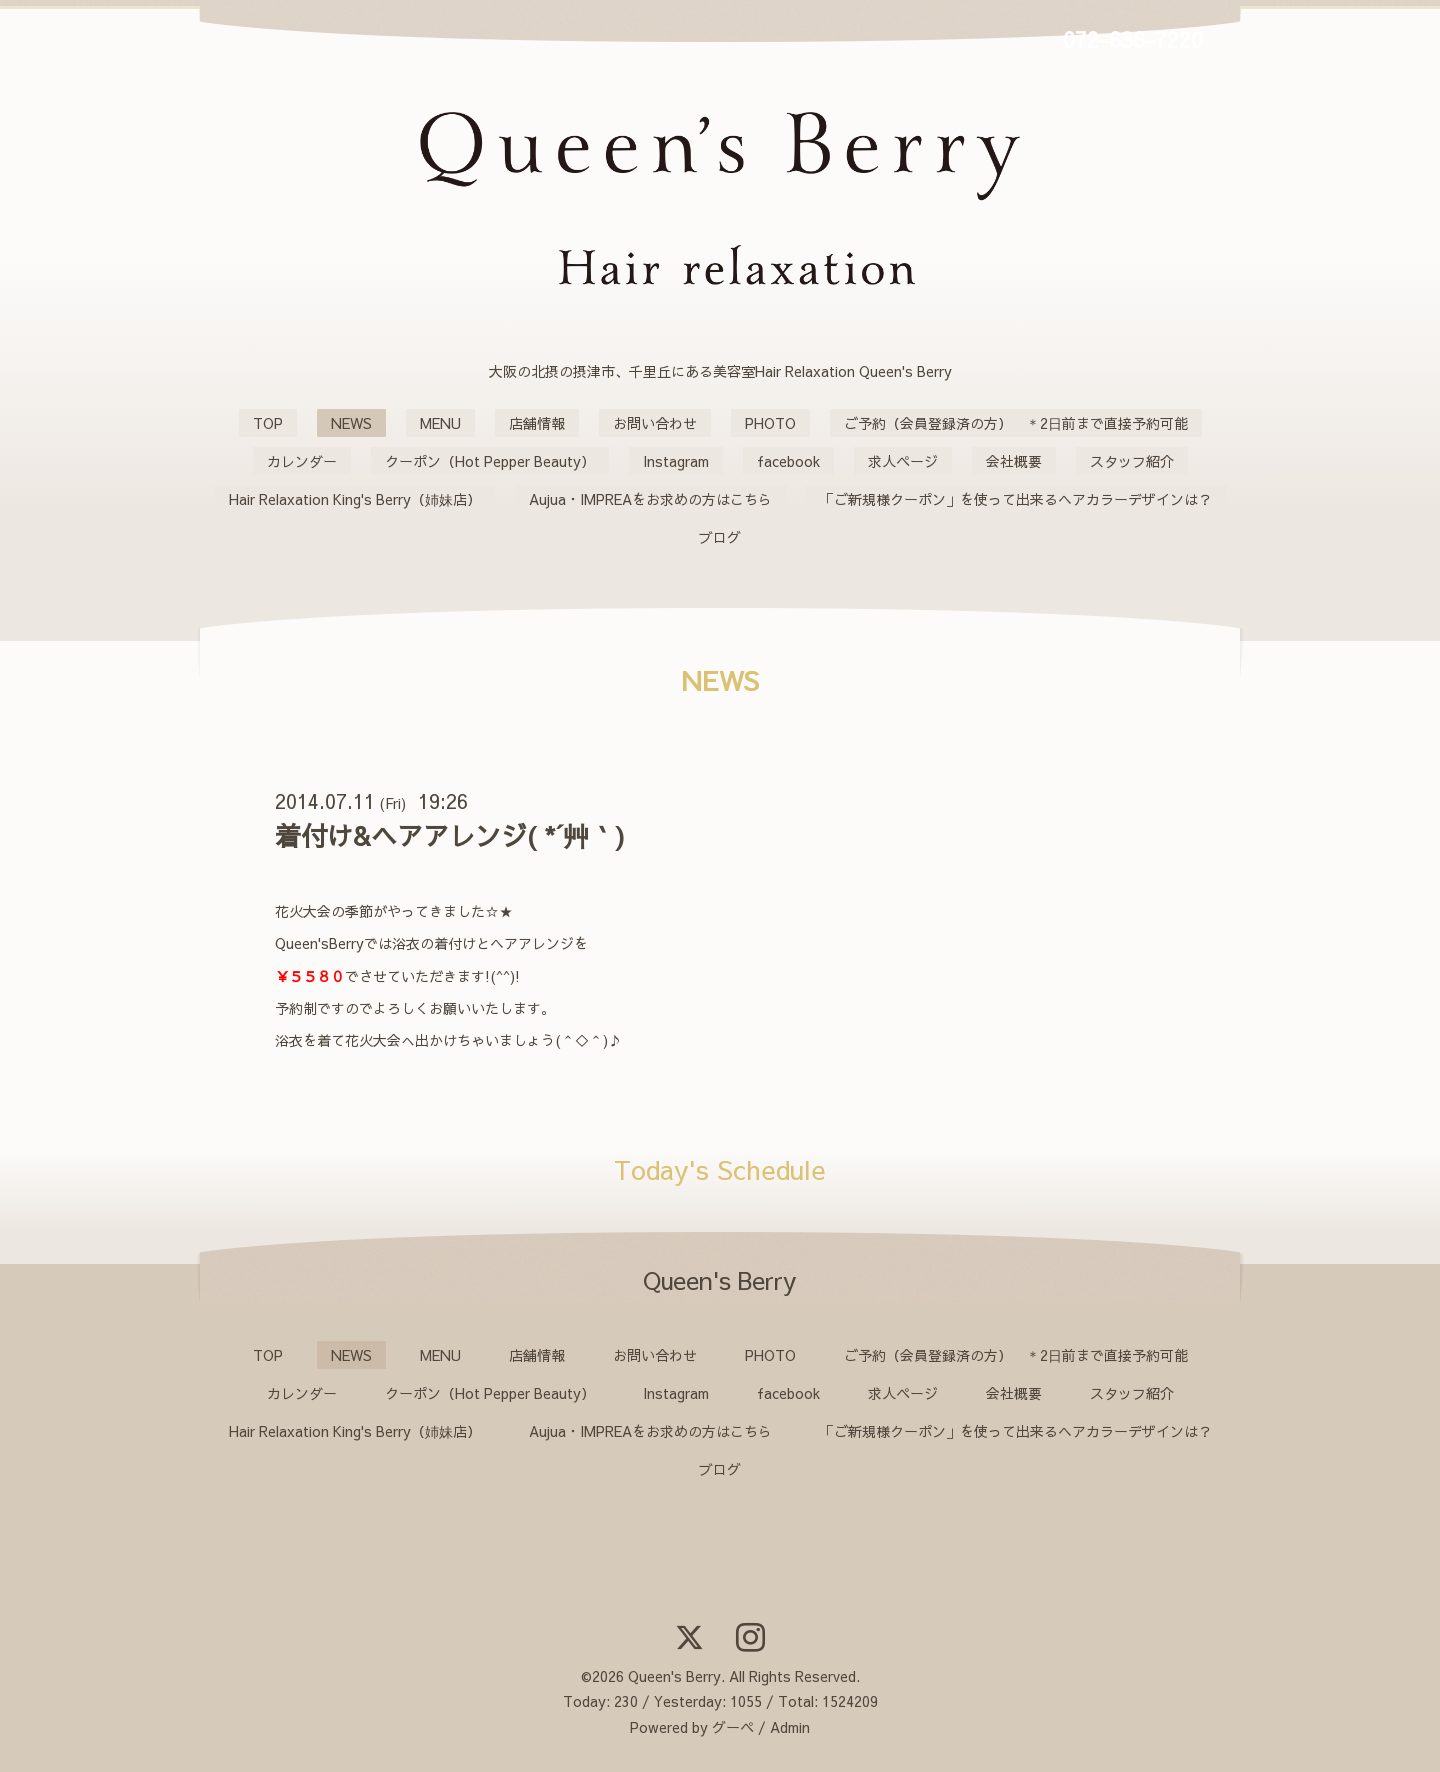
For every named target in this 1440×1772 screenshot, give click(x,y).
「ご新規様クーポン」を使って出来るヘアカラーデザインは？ (1016, 499)
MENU (440, 423)
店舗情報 (537, 423)
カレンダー (302, 461)
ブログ (720, 537)
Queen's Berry (674, 1676)
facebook (788, 461)
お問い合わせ (655, 423)
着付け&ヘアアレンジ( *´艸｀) (450, 835)
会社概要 (1014, 461)
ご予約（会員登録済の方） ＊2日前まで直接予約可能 (1016, 423)
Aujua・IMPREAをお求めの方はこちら (650, 499)
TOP (268, 423)
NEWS (351, 423)
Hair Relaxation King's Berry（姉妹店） (355, 499)
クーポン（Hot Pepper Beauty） (490, 461)
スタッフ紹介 (1132, 461)
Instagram (676, 461)
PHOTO (770, 423)
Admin (790, 1727)
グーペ (733, 1727)
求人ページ (903, 461)
